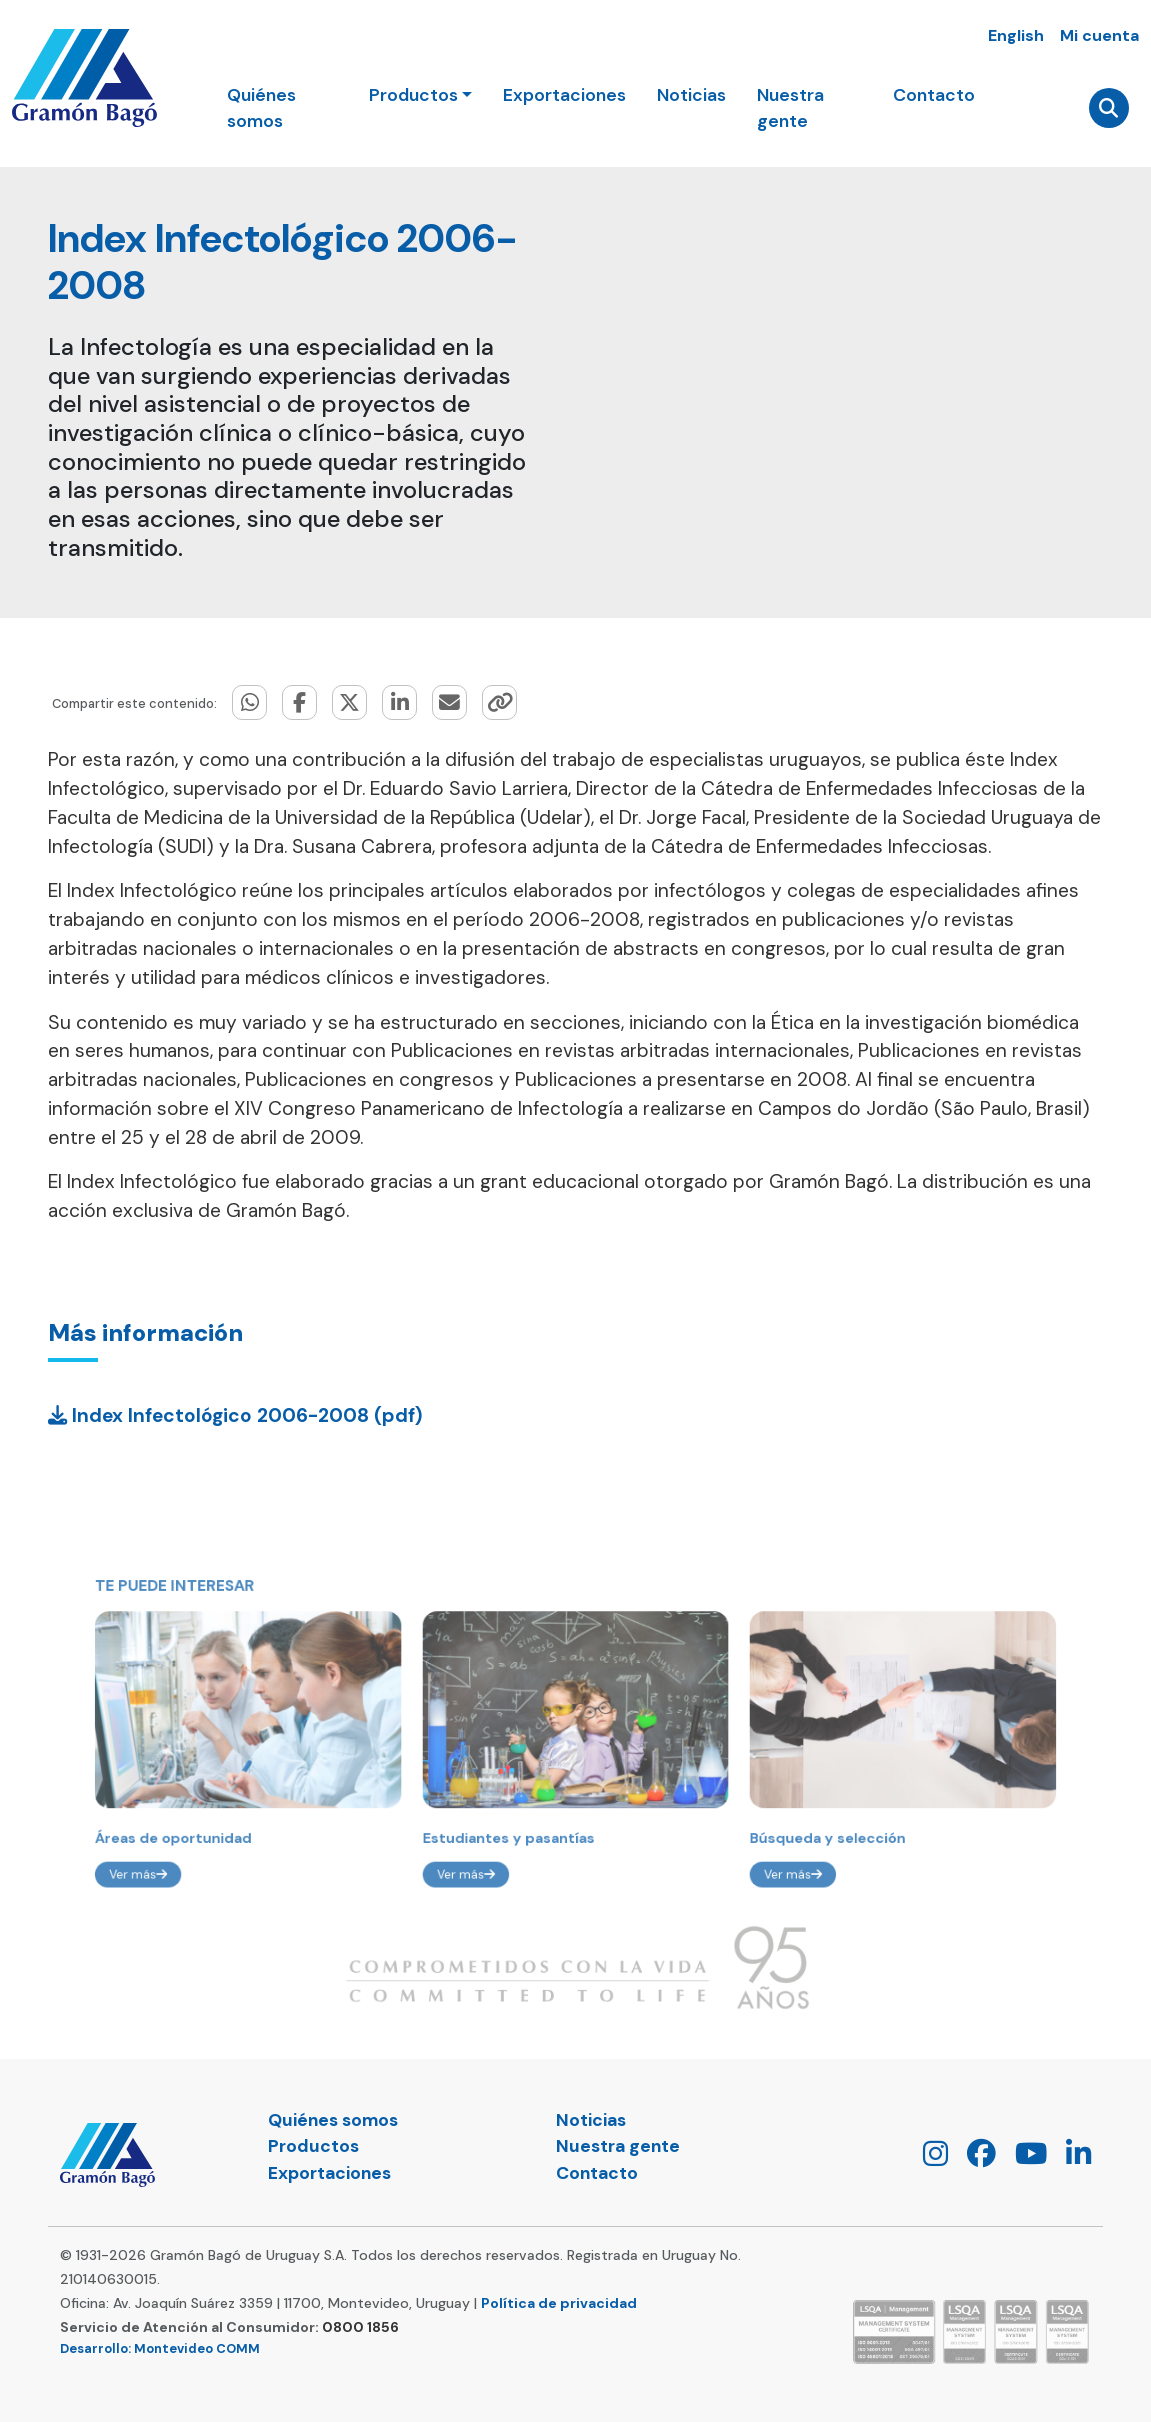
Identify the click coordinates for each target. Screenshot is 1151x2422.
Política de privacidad (559, 2303)
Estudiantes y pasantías (519, 1859)
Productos (313, 2146)
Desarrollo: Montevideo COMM (160, 2348)
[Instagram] (928, 2158)
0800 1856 (360, 2327)
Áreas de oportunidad (238, 1859)
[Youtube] (1023, 2158)
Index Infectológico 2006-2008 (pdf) (235, 1415)
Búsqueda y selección (787, 1859)
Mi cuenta (1099, 35)
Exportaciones (565, 96)
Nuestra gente (789, 109)
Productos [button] (414, 96)
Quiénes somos (263, 109)
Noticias (691, 96)
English (1016, 35)
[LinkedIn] (1071, 2158)
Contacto (933, 96)
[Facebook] (974, 2158)
